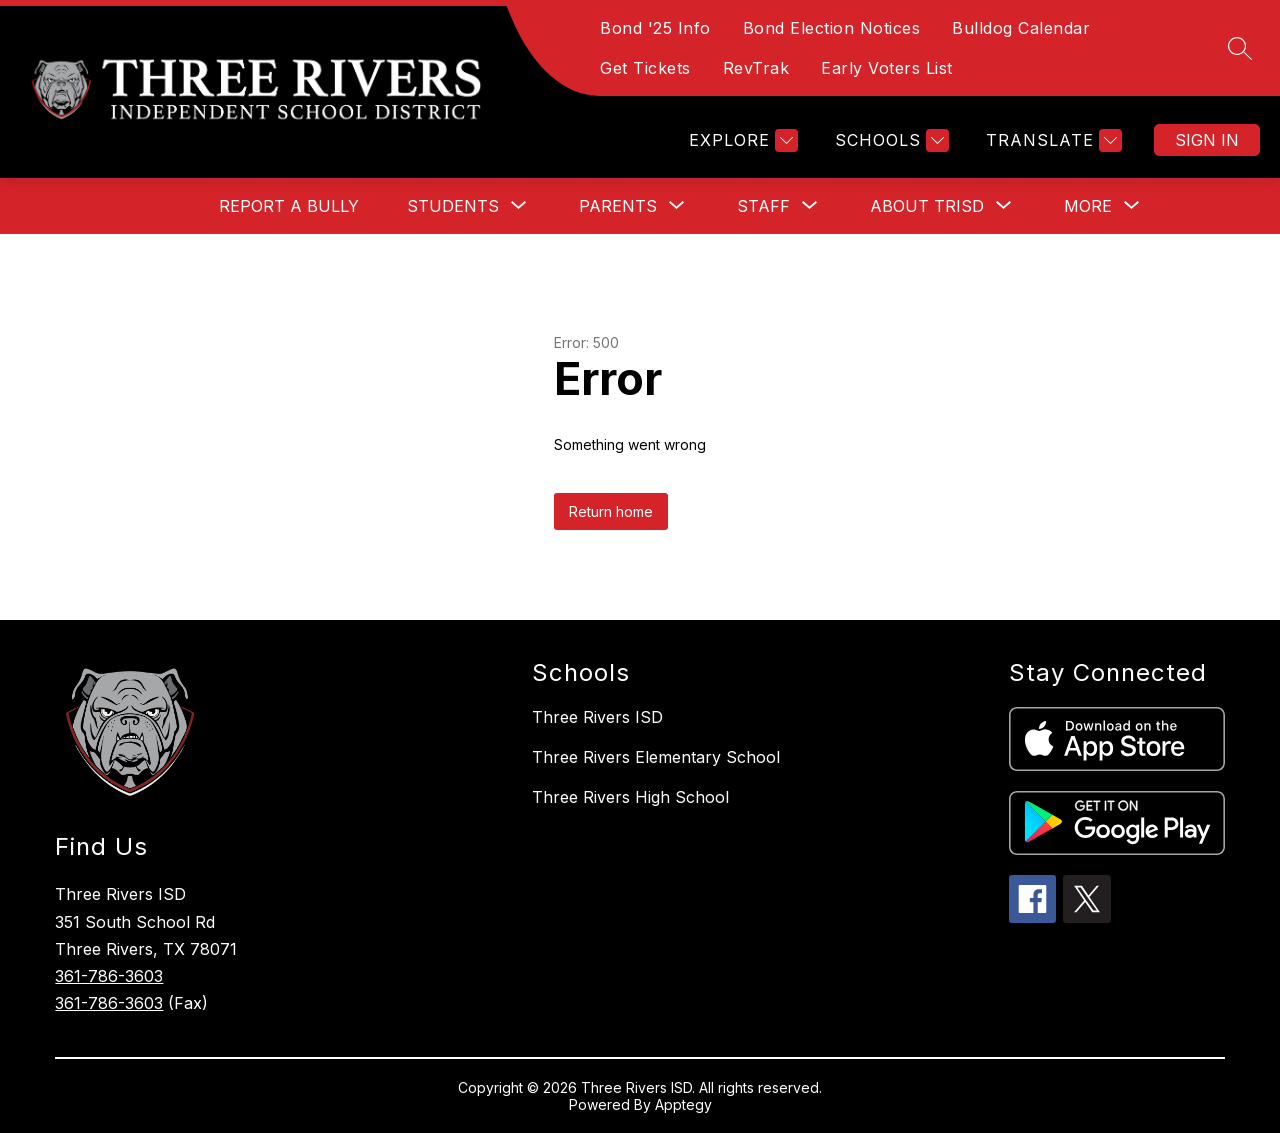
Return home (611, 511)
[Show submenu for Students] (453, 206)
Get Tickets (645, 68)
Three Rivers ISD (597, 717)
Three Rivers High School (630, 797)
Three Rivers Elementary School (656, 757)
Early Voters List (887, 68)
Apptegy (683, 1104)
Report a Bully (289, 206)
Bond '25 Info (655, 28)
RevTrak (756, 68)
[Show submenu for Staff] (763, 206)
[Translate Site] (1051, 140)
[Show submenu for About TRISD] (927, 206)
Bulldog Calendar (1021, 28)
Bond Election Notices (832, 28)
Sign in (1207, 140)
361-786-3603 (109, 976)
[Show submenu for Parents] (618, 206)
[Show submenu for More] (1088, 206)
